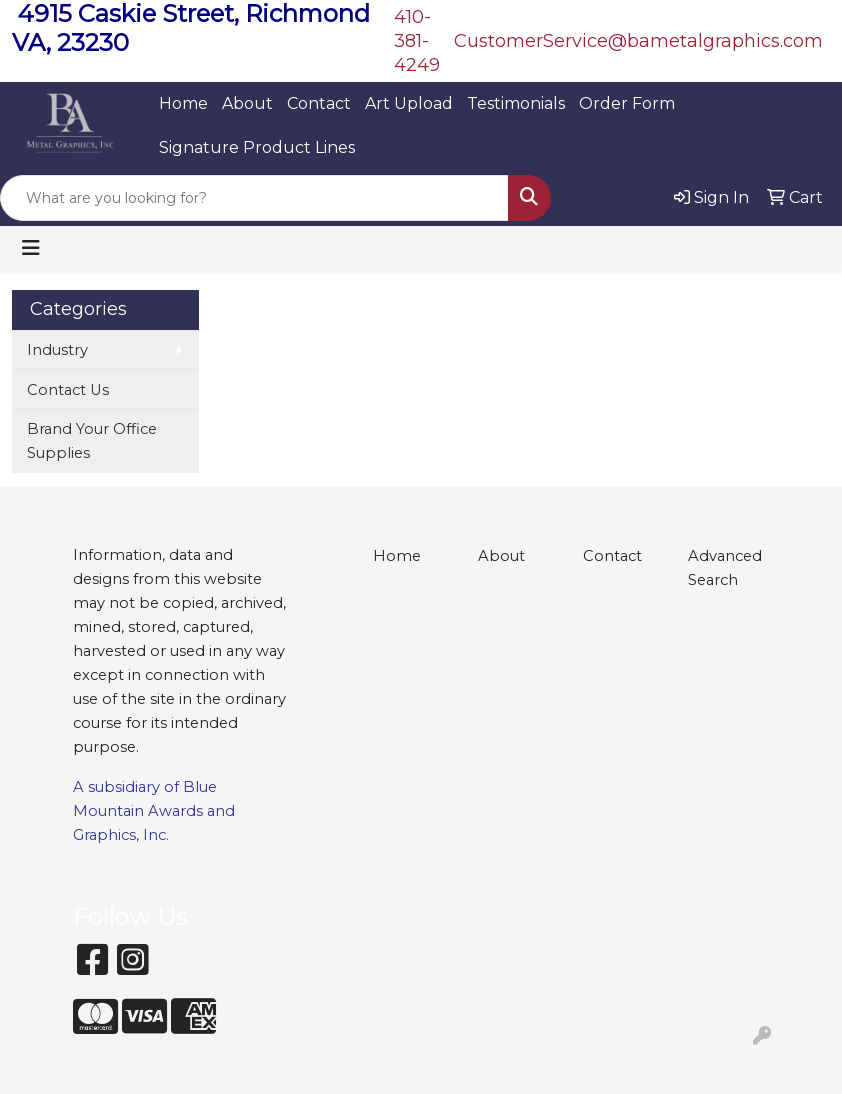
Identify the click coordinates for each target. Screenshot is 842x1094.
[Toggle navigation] (31, 248)
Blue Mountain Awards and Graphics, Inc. (154, 811)
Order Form (627, 103)
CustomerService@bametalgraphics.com (638, 41)
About (247, 103)
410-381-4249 (417, 41)
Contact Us (68, 390)
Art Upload (409, 103)
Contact (319, 103)
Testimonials (516, 103)
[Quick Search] (254, 198)
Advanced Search (725, 568)
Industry (57, 350)
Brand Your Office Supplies (92, 441)
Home (183, 103)
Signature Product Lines (257, 147)
